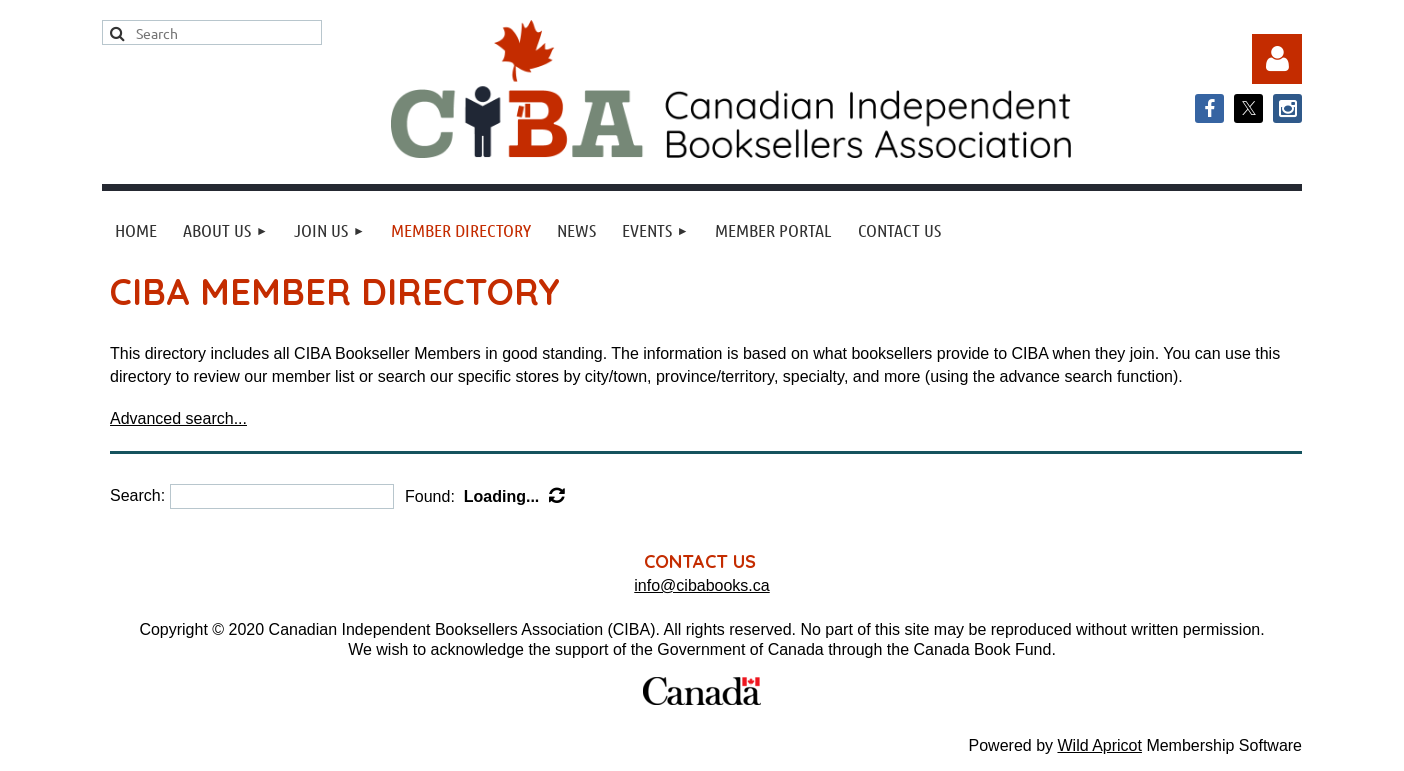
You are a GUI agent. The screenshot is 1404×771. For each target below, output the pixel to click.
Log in (1277, 59)
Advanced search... (178, 418)
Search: (137, 495)
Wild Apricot (1099, 745)
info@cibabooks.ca (701, 585)
